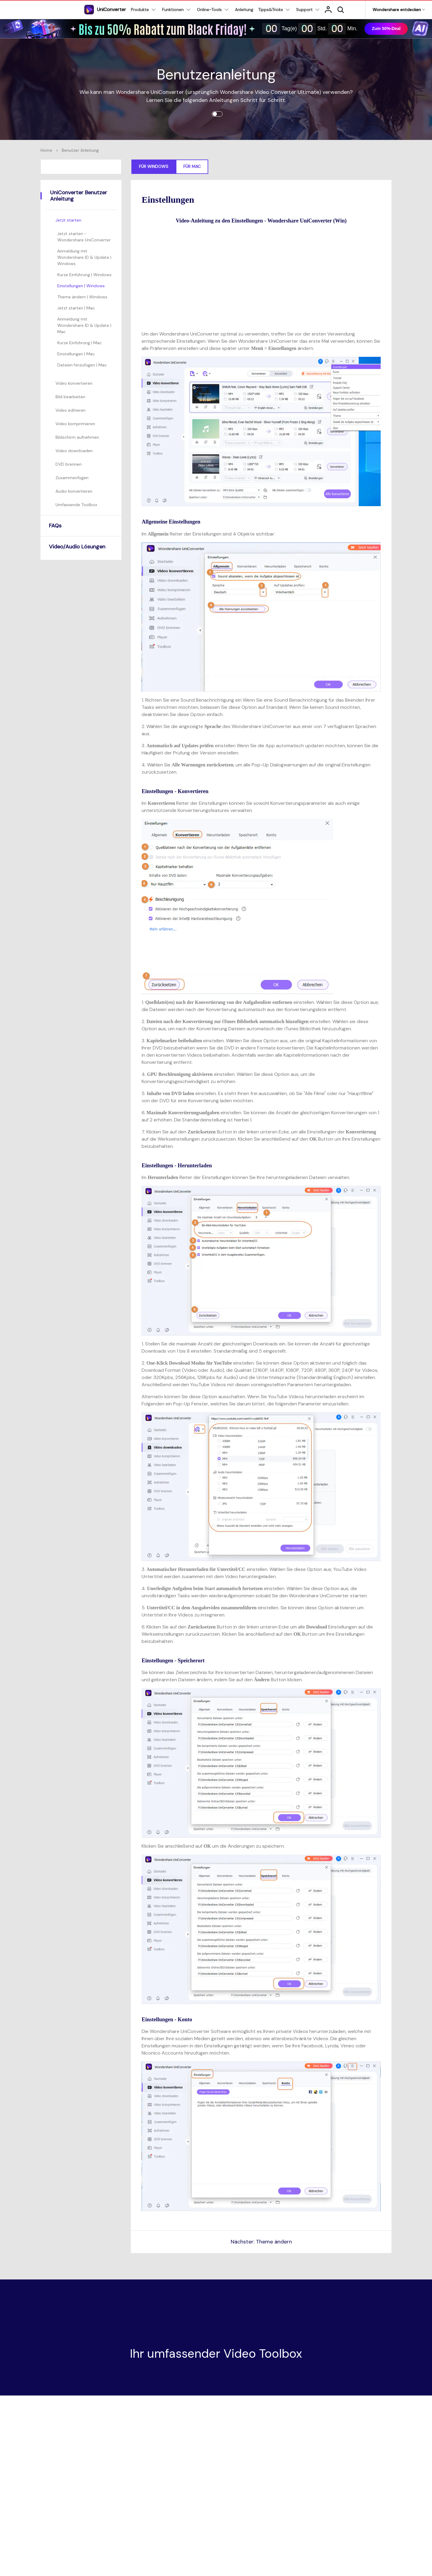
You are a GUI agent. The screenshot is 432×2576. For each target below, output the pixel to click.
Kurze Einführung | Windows (84, 274)
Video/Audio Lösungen (77, 546)
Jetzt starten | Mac (76, 308)
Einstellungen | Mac (76, 354)
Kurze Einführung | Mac (79, 342)
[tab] (82, 220)
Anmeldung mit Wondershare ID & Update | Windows (84, 257)
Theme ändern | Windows (82, 297)
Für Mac (192, 166)
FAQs (55, 525)
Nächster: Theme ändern (261, 2241)
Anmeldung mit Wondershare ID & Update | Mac (84, 325)
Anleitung (244, 9)
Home (46, 150)
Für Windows (153, 166)
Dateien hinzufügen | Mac (82, 365)
